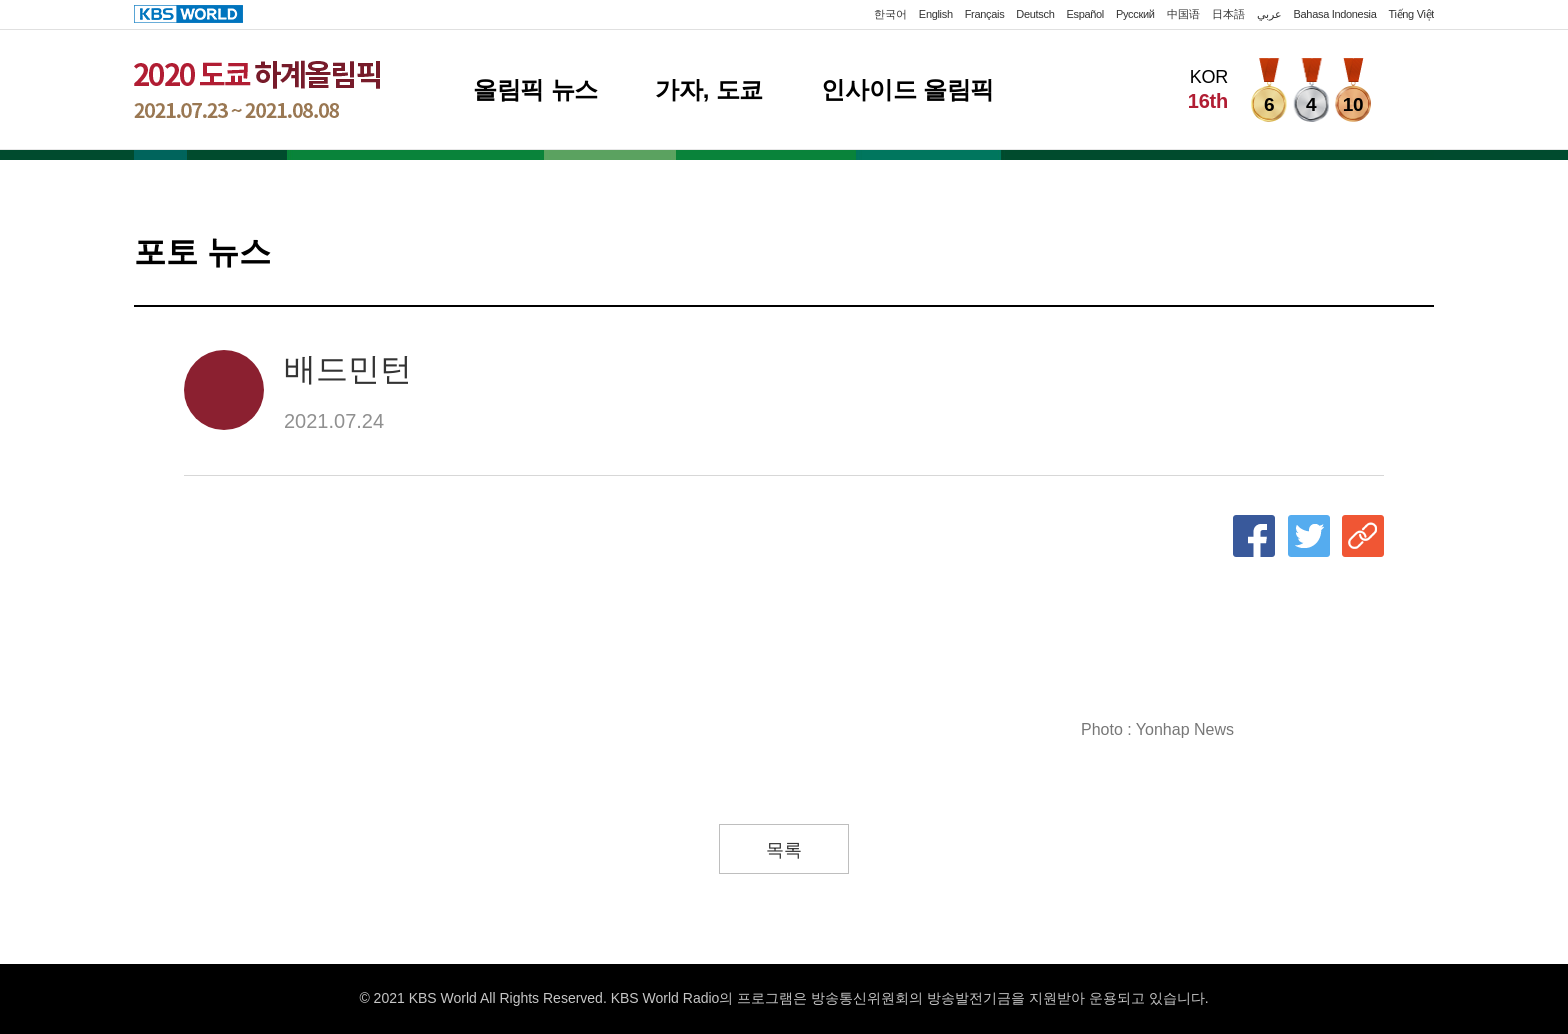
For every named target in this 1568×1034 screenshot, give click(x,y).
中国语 (1183, 14)
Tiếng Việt (1412, 14)
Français (985, 14)
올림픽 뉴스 (535, 89)
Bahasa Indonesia (1335, 14)
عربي (1269, 14)
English (936, 14)
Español (1085, 14)
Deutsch (1035, 14)
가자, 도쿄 (709, 89)
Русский (1135, 14)
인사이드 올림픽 (907, 89)
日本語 (1228, 14)
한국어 (890, 14)
